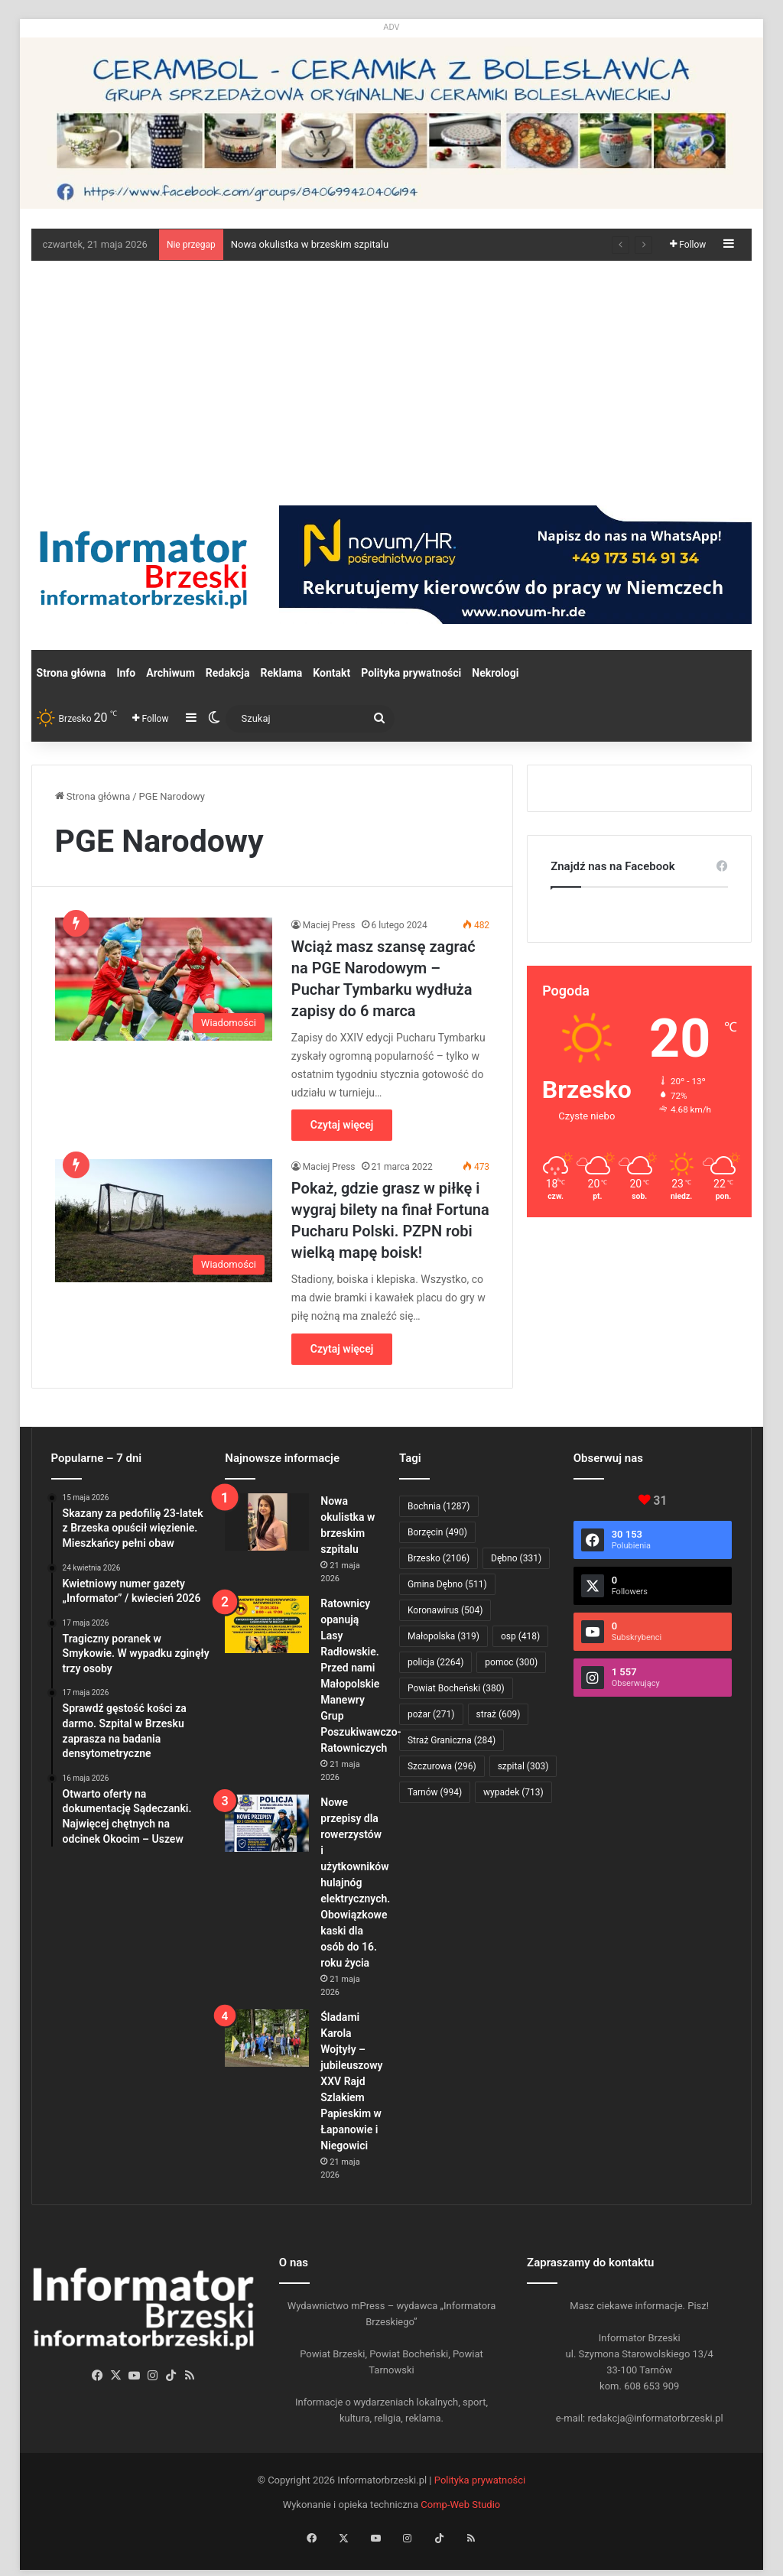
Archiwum (170, 673)
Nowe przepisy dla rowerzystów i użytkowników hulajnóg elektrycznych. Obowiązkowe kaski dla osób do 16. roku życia (355, 1882)
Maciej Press (329, 925)
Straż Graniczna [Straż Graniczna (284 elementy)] (451, 1740)
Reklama (281, 673)
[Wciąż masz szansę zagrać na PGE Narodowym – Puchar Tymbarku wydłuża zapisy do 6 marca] (163, 979)
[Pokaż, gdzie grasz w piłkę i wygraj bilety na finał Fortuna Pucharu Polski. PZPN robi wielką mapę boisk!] (163, 1220)
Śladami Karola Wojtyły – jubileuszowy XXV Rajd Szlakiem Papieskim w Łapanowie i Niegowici (351, 2081)
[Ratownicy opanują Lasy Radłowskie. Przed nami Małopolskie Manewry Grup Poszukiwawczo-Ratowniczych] (267, 1624)
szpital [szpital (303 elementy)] (523, 1766)
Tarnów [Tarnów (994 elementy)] (435, 1792)
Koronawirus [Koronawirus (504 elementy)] (445, 1610)
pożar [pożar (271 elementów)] (431, 1714)
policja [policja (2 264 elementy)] (435, 1662)
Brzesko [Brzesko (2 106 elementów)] (438, 1558)
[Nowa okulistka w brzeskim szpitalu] (267, 1522)
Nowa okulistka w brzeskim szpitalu (309, 244)
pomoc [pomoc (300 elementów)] (511, 1662)
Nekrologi (495, 673)
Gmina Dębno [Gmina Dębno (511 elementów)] (447, 1584)
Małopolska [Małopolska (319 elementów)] (443, 1636)
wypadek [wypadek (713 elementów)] (513, 1792)
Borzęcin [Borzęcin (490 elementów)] (437, 1532)
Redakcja (228, 673)
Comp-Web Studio (460, 2504)
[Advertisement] (392, 375)
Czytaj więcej (341, 1125)
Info (125, 673)
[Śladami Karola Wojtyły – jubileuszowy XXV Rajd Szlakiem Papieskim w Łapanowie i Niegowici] (267, 2038)
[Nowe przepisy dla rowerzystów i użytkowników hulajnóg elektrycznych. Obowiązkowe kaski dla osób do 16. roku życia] (267, 1823)
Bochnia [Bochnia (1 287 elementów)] (439, 1506)
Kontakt (331, 673)
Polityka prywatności (411, 673)
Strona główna (71, 673)
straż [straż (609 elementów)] (498, 1714)
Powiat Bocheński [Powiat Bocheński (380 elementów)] (456, 1688)
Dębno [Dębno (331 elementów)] (516, 1558)
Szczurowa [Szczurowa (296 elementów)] (442, 1766)
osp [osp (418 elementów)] (520, 1636)
